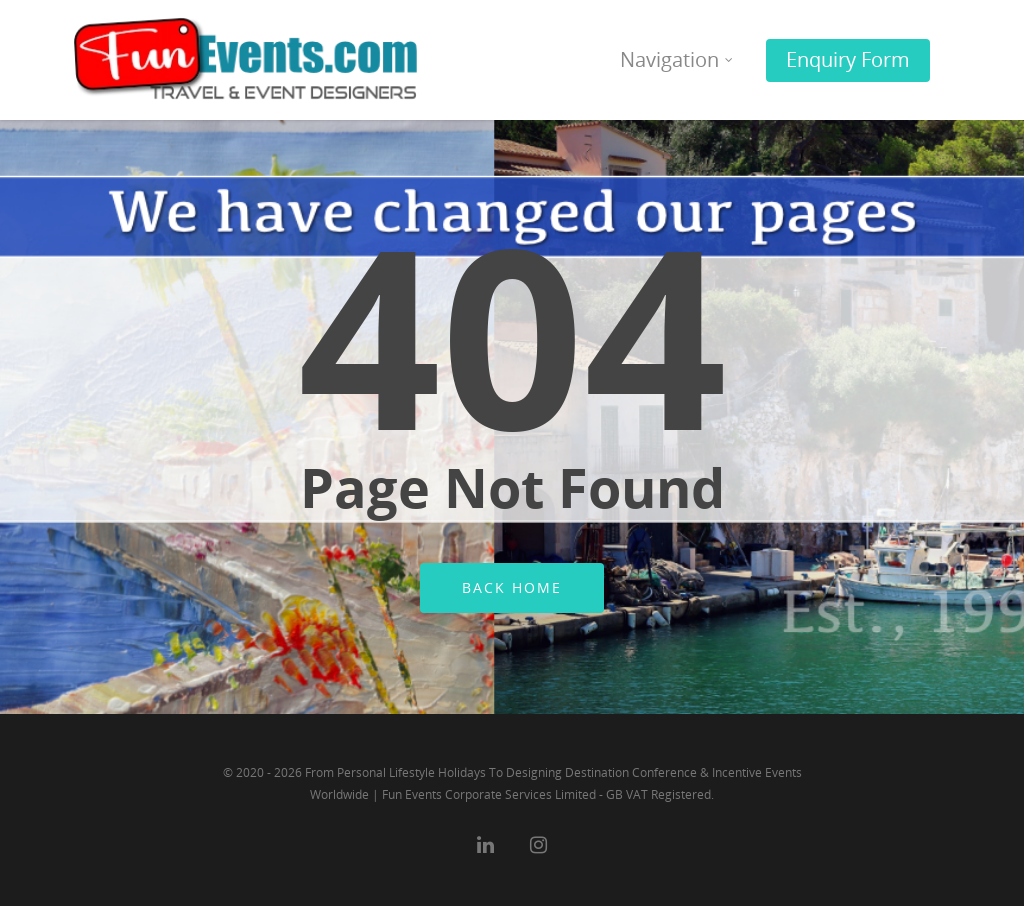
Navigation (677, 59)
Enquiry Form (848, 59)
